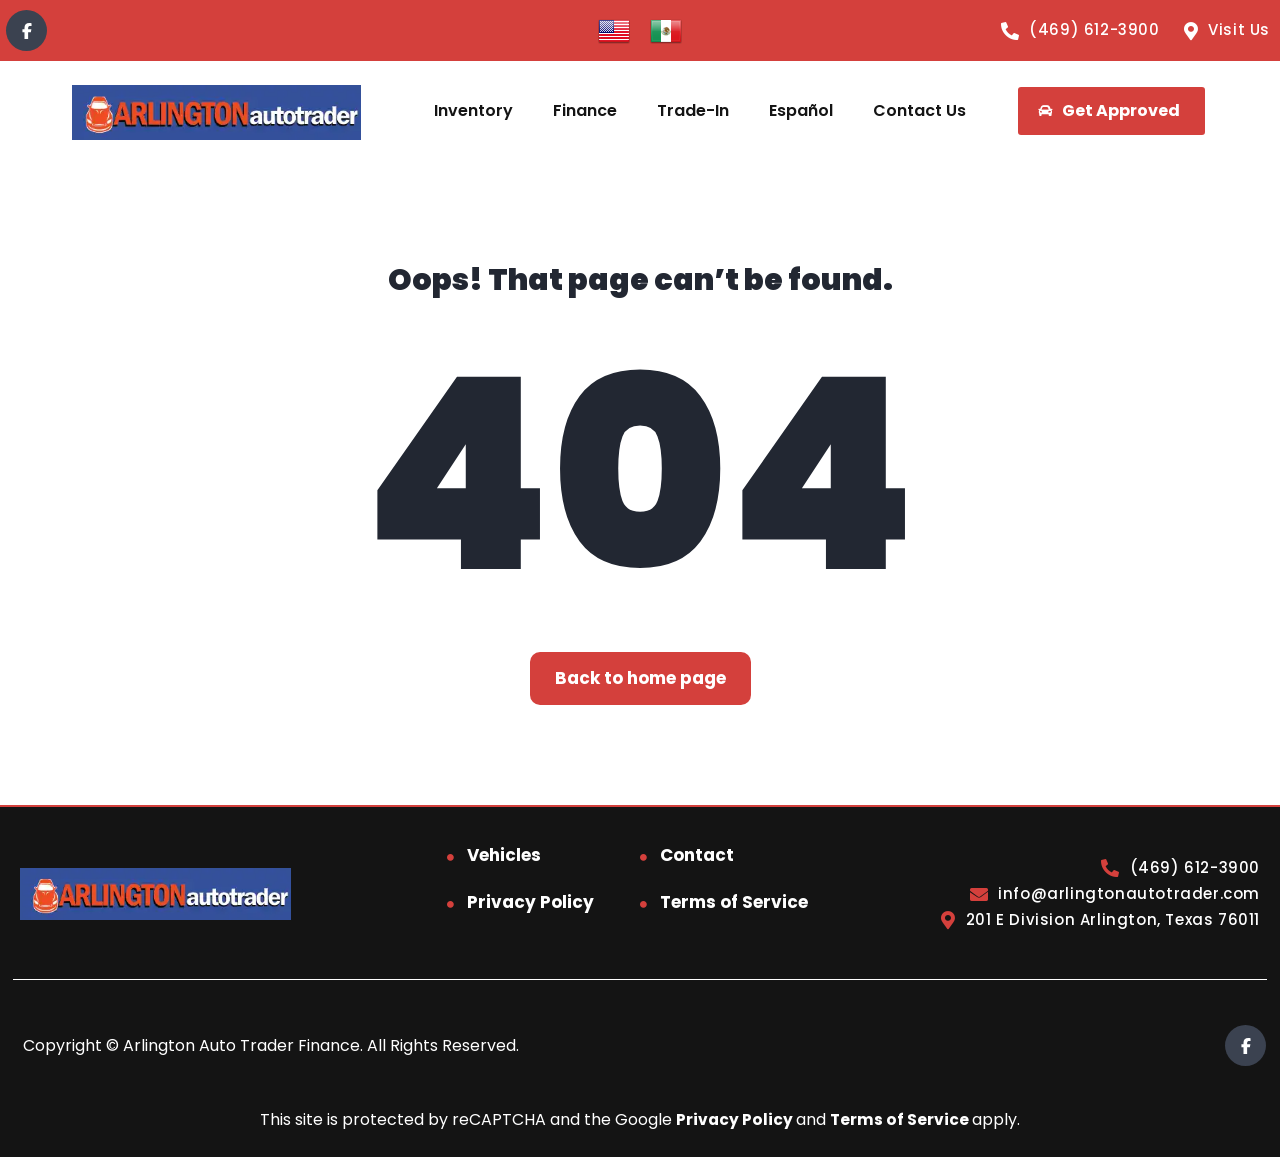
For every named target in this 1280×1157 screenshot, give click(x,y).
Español (801, 110)
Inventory (473, 110)
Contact (697, 855)
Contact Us (919, 110)
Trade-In (693, 110)
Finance (585, 110)
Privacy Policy (530, 902)
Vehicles (504, 855)
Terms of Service (734, 902)
